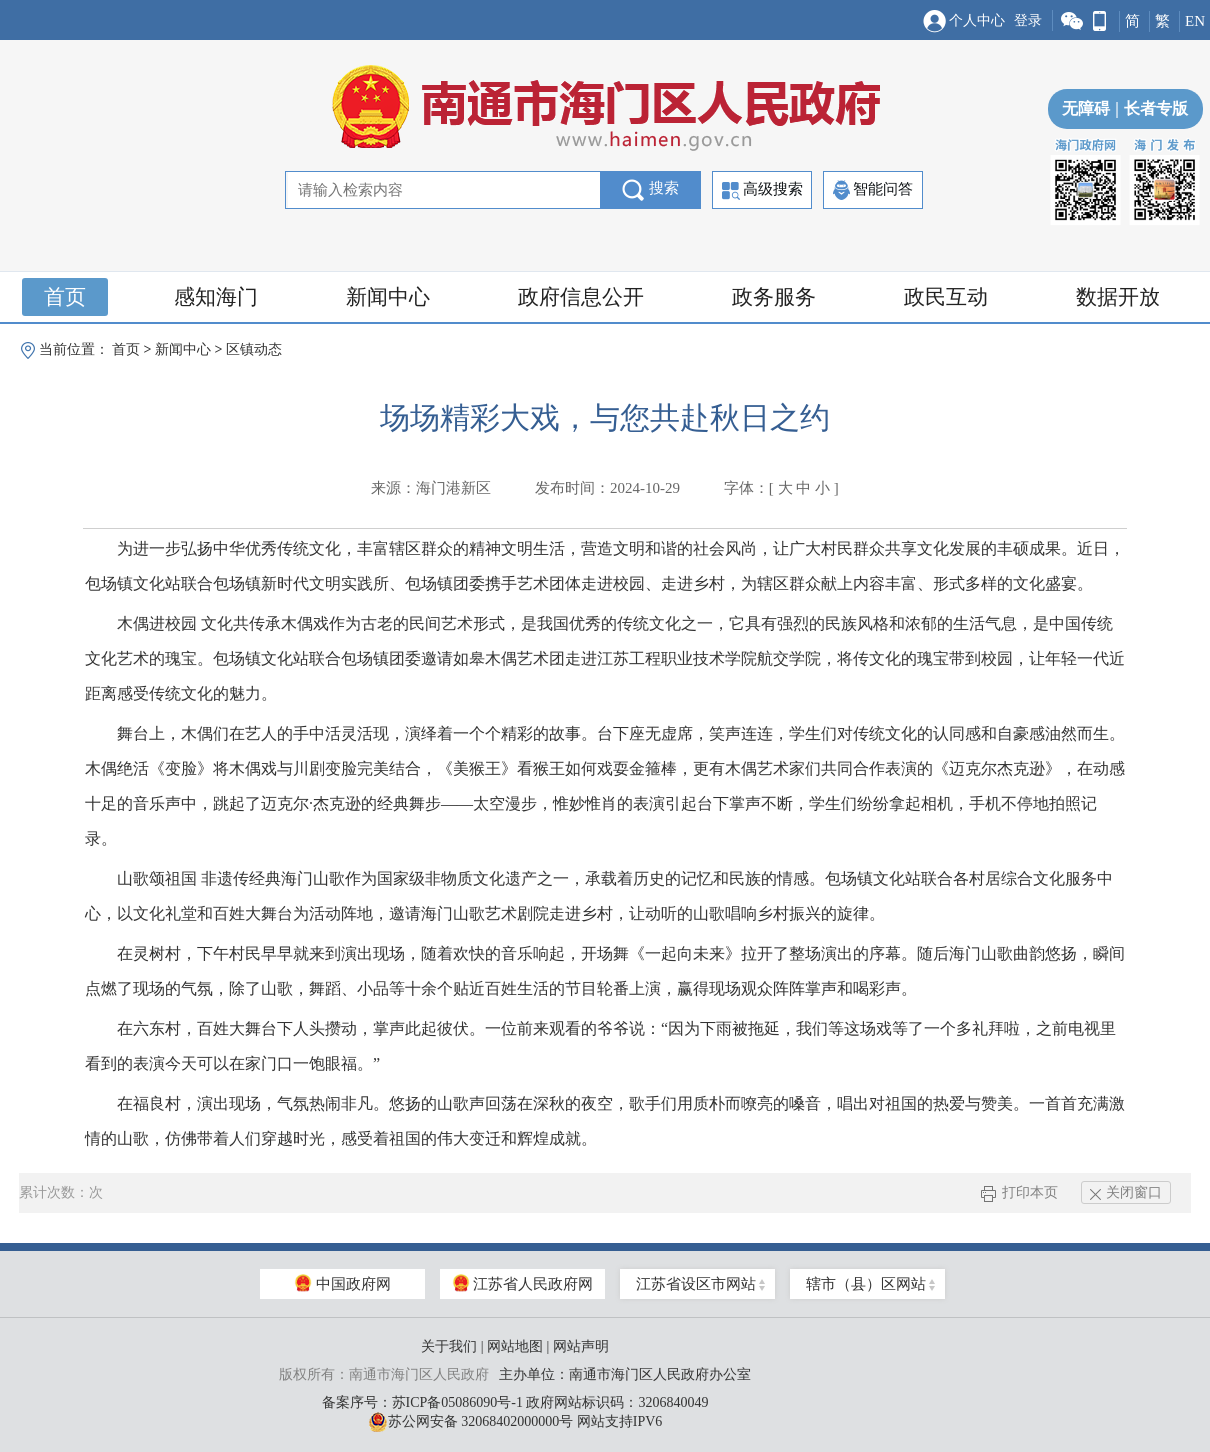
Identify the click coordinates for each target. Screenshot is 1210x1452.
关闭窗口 (1126, 1192)
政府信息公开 (581, 297)
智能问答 (873, 190)
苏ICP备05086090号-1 (457, 1402)
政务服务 (774, 297)
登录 (1028, 20)
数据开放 (1118, 297)
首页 (65, 297)
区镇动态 (254, 349)
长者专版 (1149, 108)
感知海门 (216, 297)
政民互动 (946, 297)
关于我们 (449, 1346)
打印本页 (1019, 1192)
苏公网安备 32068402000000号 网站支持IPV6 (515, 1422)
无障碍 (1086, 108)
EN (1195, 21)
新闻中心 (388, 297)
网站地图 (515, 1346)
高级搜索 (762, 190)
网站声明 (581, 1346)
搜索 (650, 190)
